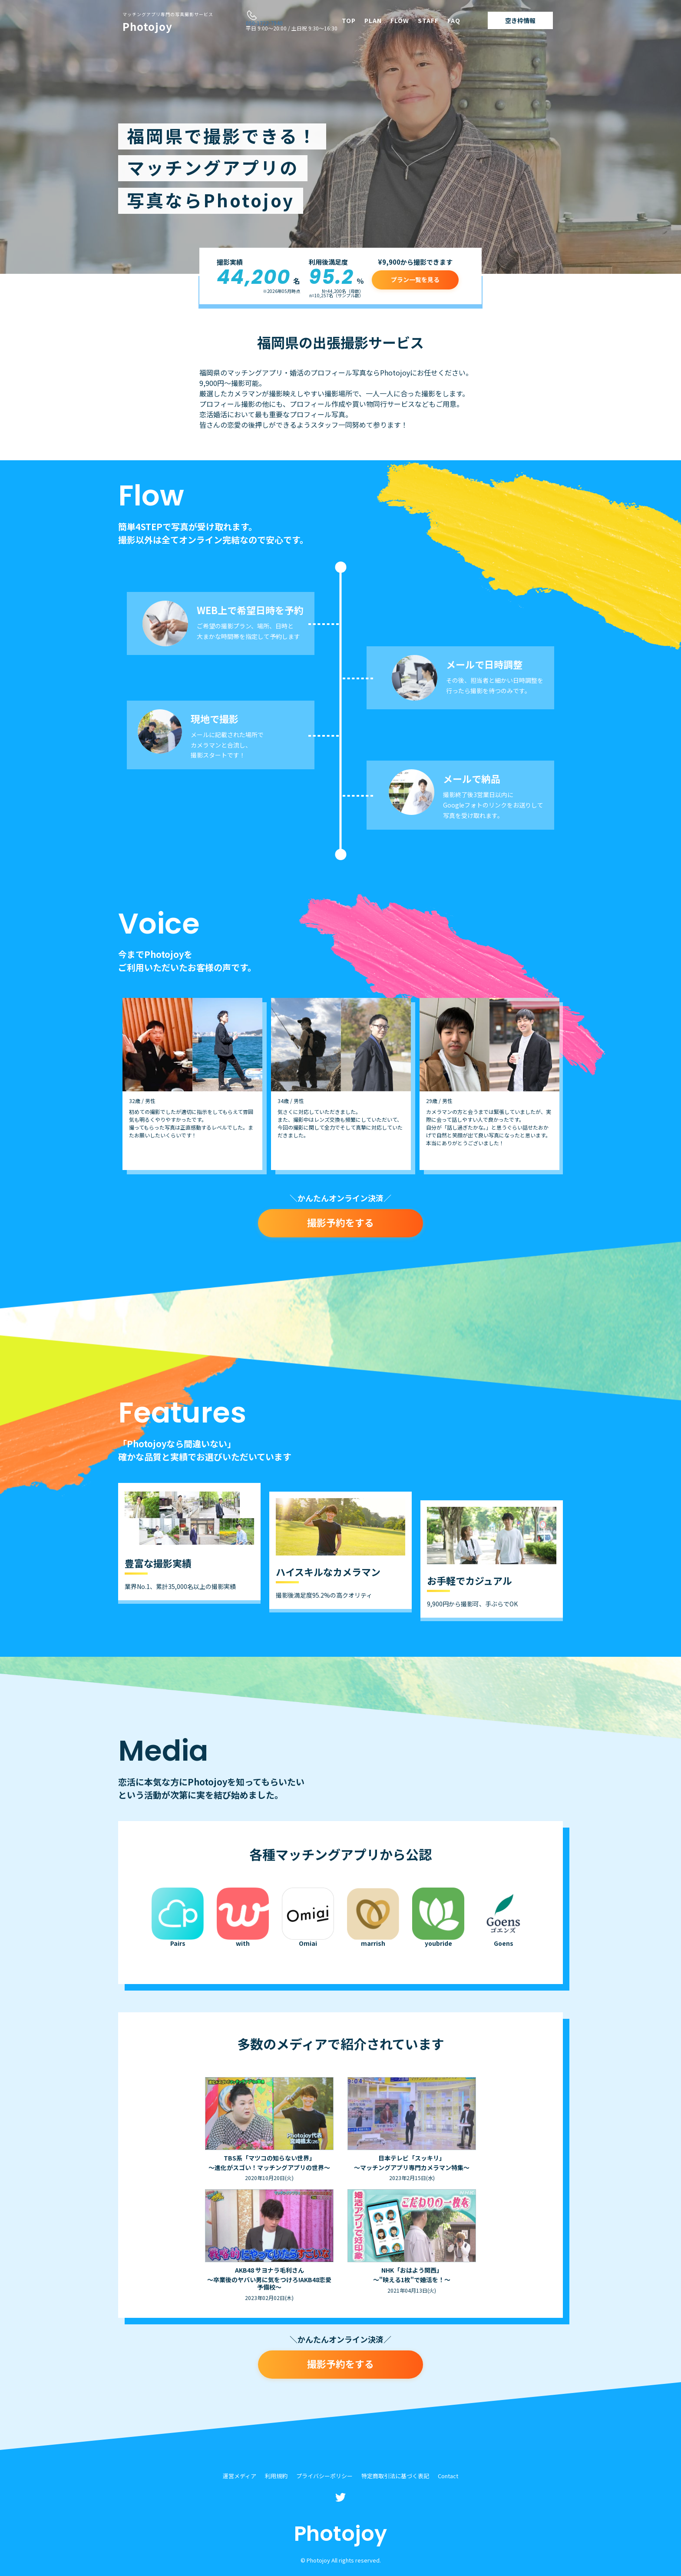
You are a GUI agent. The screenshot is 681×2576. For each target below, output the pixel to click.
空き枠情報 (520, 20)
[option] (192, 1084)
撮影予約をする (340, 1222)
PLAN (373, 20)
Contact (448, 2476)
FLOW (399, 20)
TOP (349, 20)
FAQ (453, 20)
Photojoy (167, 23)
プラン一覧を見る (415, 279)
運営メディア (239, 2476)
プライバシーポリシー (324, 2476)
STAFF (428, 20)
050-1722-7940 (264, 23)
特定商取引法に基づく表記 (395, 2476)
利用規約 (276, 2476)
